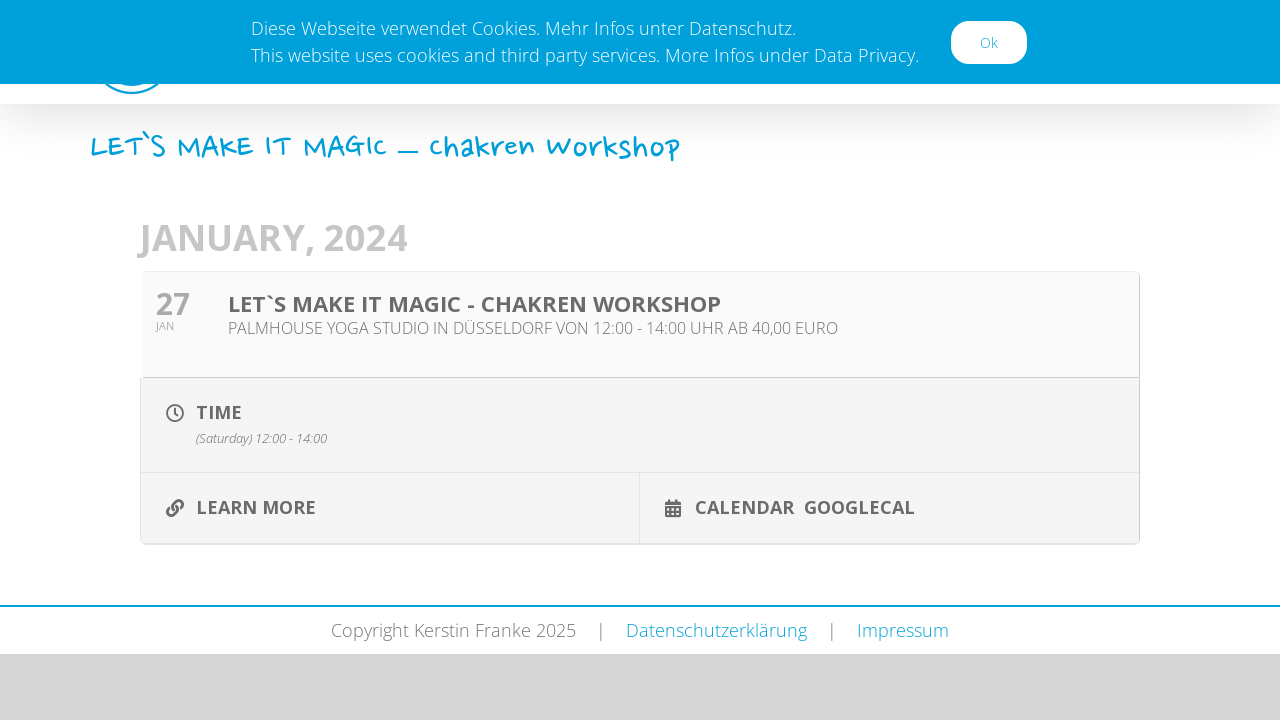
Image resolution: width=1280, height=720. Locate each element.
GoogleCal (859, 505)
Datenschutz (740, 28)
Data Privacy (864, 55)
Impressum (903, 630)
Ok (989, 42)
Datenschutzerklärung (716, 630)
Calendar (744, 505)
